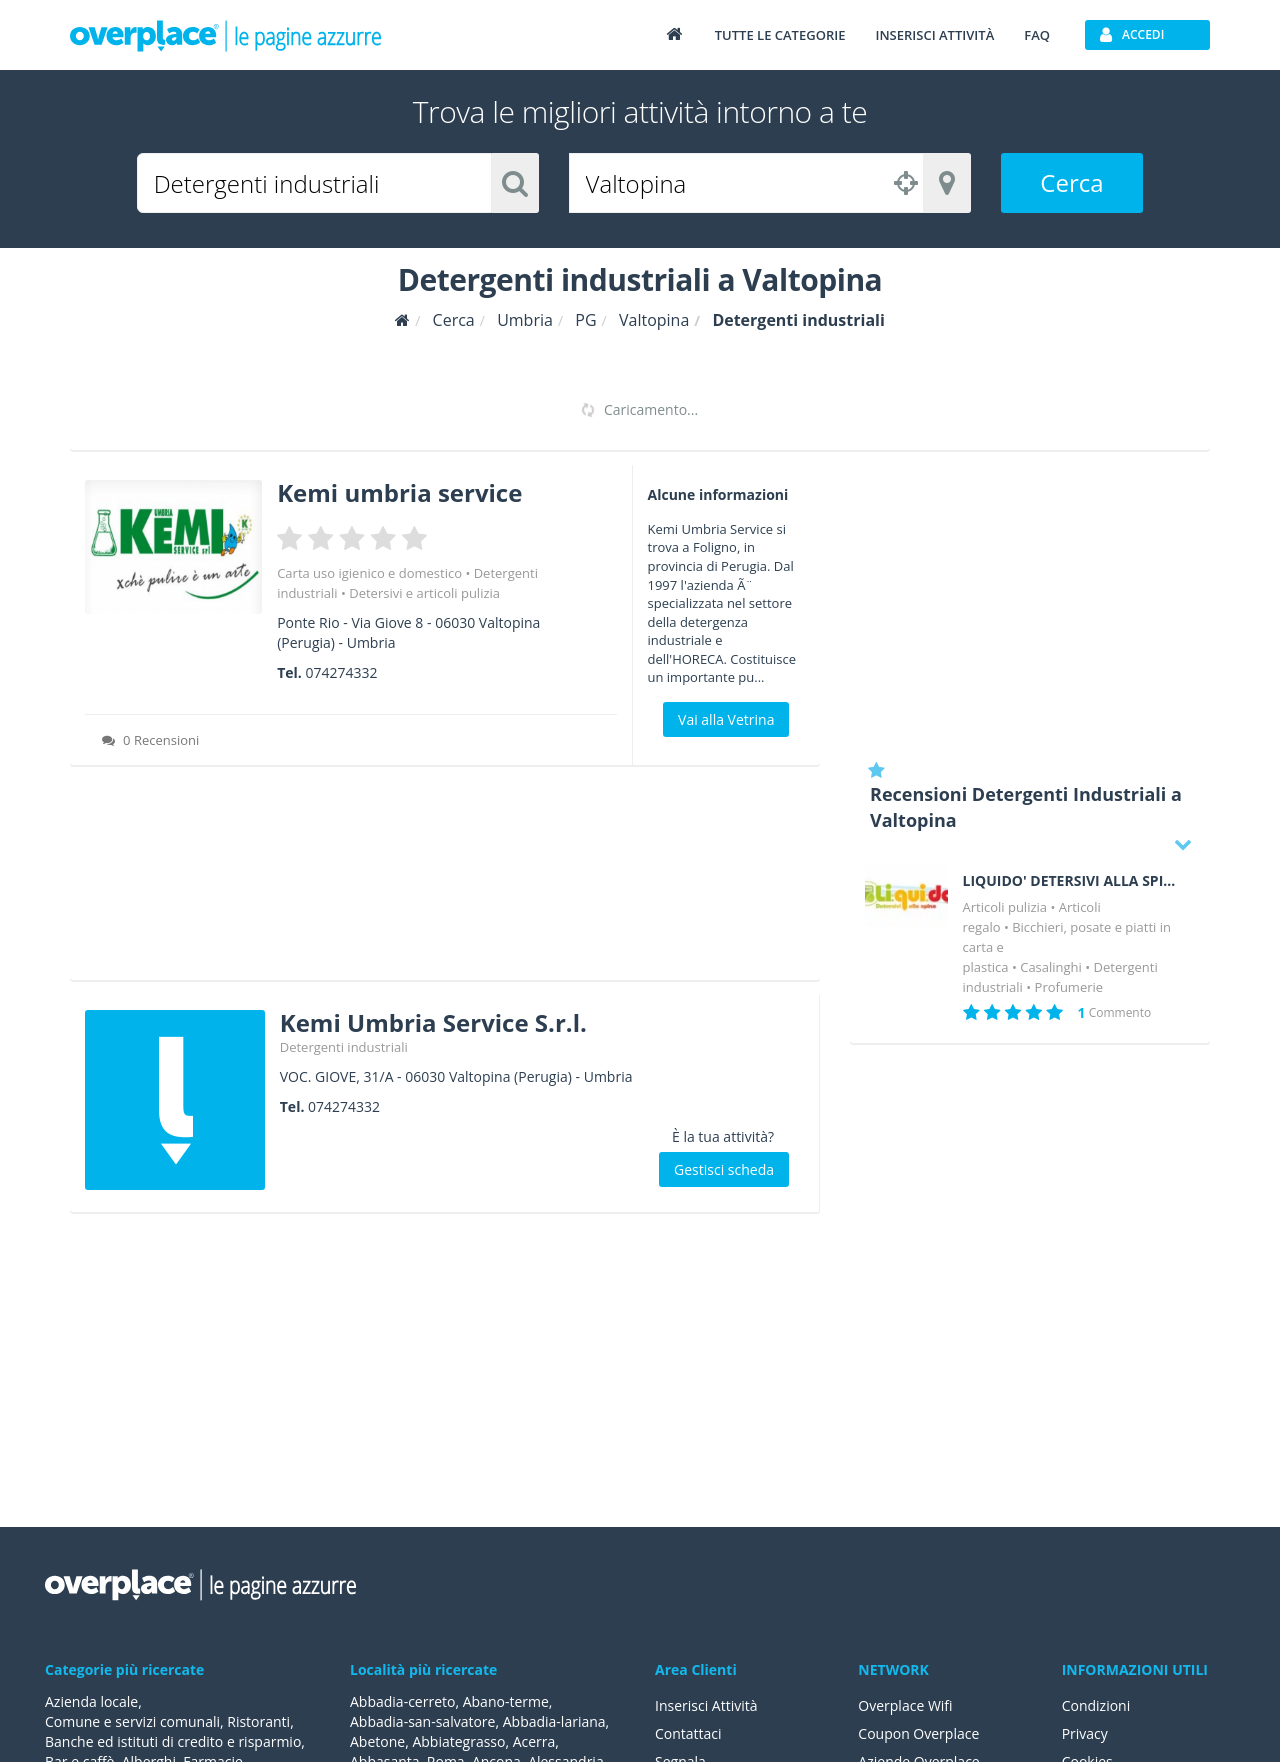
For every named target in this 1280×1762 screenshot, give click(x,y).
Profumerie (1069, 987)
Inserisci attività (934, 35)
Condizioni (1096, 1705)
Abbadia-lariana (554, 1721)
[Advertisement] (445, 880)
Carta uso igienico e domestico (369, 573)
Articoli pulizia (1005, 907)
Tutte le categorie (780, 35)
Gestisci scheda (724, 1169)
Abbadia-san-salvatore (422, 1721)
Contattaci (688, 1733)
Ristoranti (258, 1721)
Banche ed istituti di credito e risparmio (173, 1741)
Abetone (377, 1741)
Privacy (1085, 1733)
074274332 (341, 672)
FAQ (1037, 35)
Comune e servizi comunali (132, 1721)
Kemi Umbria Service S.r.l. (433, 1022)
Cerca (1071, 182)
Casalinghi (1051, 967)
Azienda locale (91, 1701)
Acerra (534, 1741)
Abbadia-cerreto (402, 1701)
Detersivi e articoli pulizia (424, 593)
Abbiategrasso (458, 1741)
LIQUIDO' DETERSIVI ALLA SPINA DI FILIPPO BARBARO (1072, 881)
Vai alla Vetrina (726, 719)
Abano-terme (506, 1701)
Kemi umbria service (399, 492)
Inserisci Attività (706, 1705)
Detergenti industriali (344, 1047)
